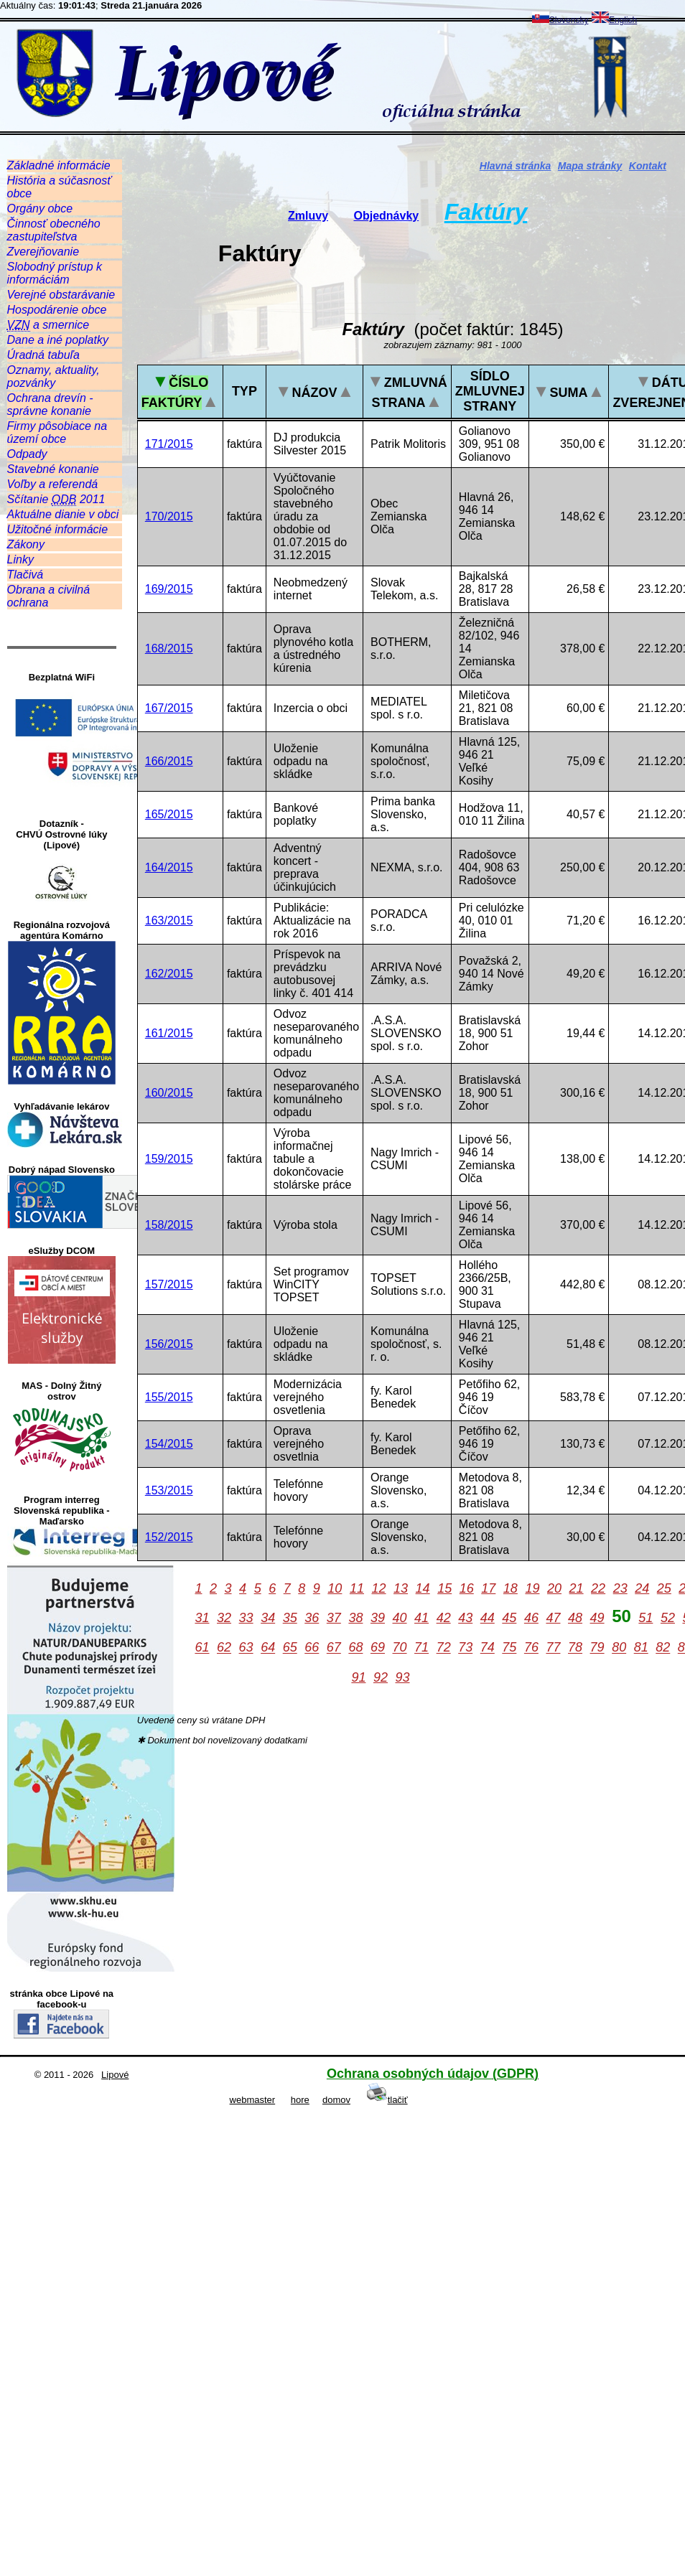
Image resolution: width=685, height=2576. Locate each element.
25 (664, 1588)
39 (378, 1618)
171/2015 (169, 444)
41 (421, 1618)
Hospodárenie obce (57, 310)
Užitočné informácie (57, 529)
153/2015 (169, 1490)
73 (465, 1648)
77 (553, 1648)
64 (268, 1648)
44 (487, 1618)
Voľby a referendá (52, 484)
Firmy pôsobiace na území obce (57, 432)
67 (334, 1648)
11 (357, 1588)
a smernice (48, 325)
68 (355, 1648)
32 (224, 1618)
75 (509, 1648)
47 (553, 1618)
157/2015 (169, 1284)
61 (202, 1648)
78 (575, 1648)
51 (645, 1618)
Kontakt (647, 166)
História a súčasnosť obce (59, 187)
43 (465, 1618)
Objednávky (386, 216)
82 (663, 1648)
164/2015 (169, 867)
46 (531, 1618)
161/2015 (169, 1033)
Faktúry (486, 212)
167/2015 (169, 708)
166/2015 (169, 761)
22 (598, 1588)
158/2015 (169, 1225)
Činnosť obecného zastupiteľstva (54, 230)
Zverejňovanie (43, 251)
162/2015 (169, 974)
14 (423, 1588)
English (614, 20)
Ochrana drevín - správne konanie (50, 404)
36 (311, 1618)
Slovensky (560, 20)
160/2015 (169, 1093)
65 (290, 1648)
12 (378, 1588)
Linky (20, 559)
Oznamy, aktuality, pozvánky (53, 376)
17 (488, 1588)
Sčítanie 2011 (56, 499)
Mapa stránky (590, 166)
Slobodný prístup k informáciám (55, 273)
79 (597, 1648)
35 (290, 1618)
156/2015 (169, 1344)
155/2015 (169, 1397)
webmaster (253, 2099)
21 (576, 1588)
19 (532, 1588)
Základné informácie (59, 165)
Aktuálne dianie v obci (63, 514)
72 (444, 1648)
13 (400, 1588)
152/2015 (169, 1537)
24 (642, 1588)
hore (300, 2099)
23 (620, 1588)
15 (444, 1588)
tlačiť (387, 2099)
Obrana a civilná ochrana (48, 596)
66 (311, 1648)
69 (378, 1648)
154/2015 (169, 1444)
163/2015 (169, 920)
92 (380, 1677)
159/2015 (169, 1159)
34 (268, 1618)
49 (597, 1618)
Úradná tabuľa (43, 355)
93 (403, 1677)
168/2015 (169, 648)
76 (531, 1648)
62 (224, 1648)
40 (400, 1618)
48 (575, 1618)
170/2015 (169, 516)
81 (641, 1648)
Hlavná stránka (515, 166)
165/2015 (169, 814)
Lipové (115, 2074)
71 (421, 1648)
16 (467, 1588)
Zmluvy (308, 216)
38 (355, 1618)
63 (246, 1648)
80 (619, 1648)
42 (444, 1618)
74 (487, 1648)
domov (336, 2099)
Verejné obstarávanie (61, 295)
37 (334, 1618)
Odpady (27, 454)
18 (510, 1588)
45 (509, 1618)
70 (400, 1648)
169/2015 (169, 589)
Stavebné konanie (53, 469)
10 (334, 1588)
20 (554, 1588)
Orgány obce (40, 208)
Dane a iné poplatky (57, 340)
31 (202, 1618)
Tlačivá (25, 574)
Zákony (26, 544)
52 (668, 1618)
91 (358, 1677)
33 (246, 1618)
